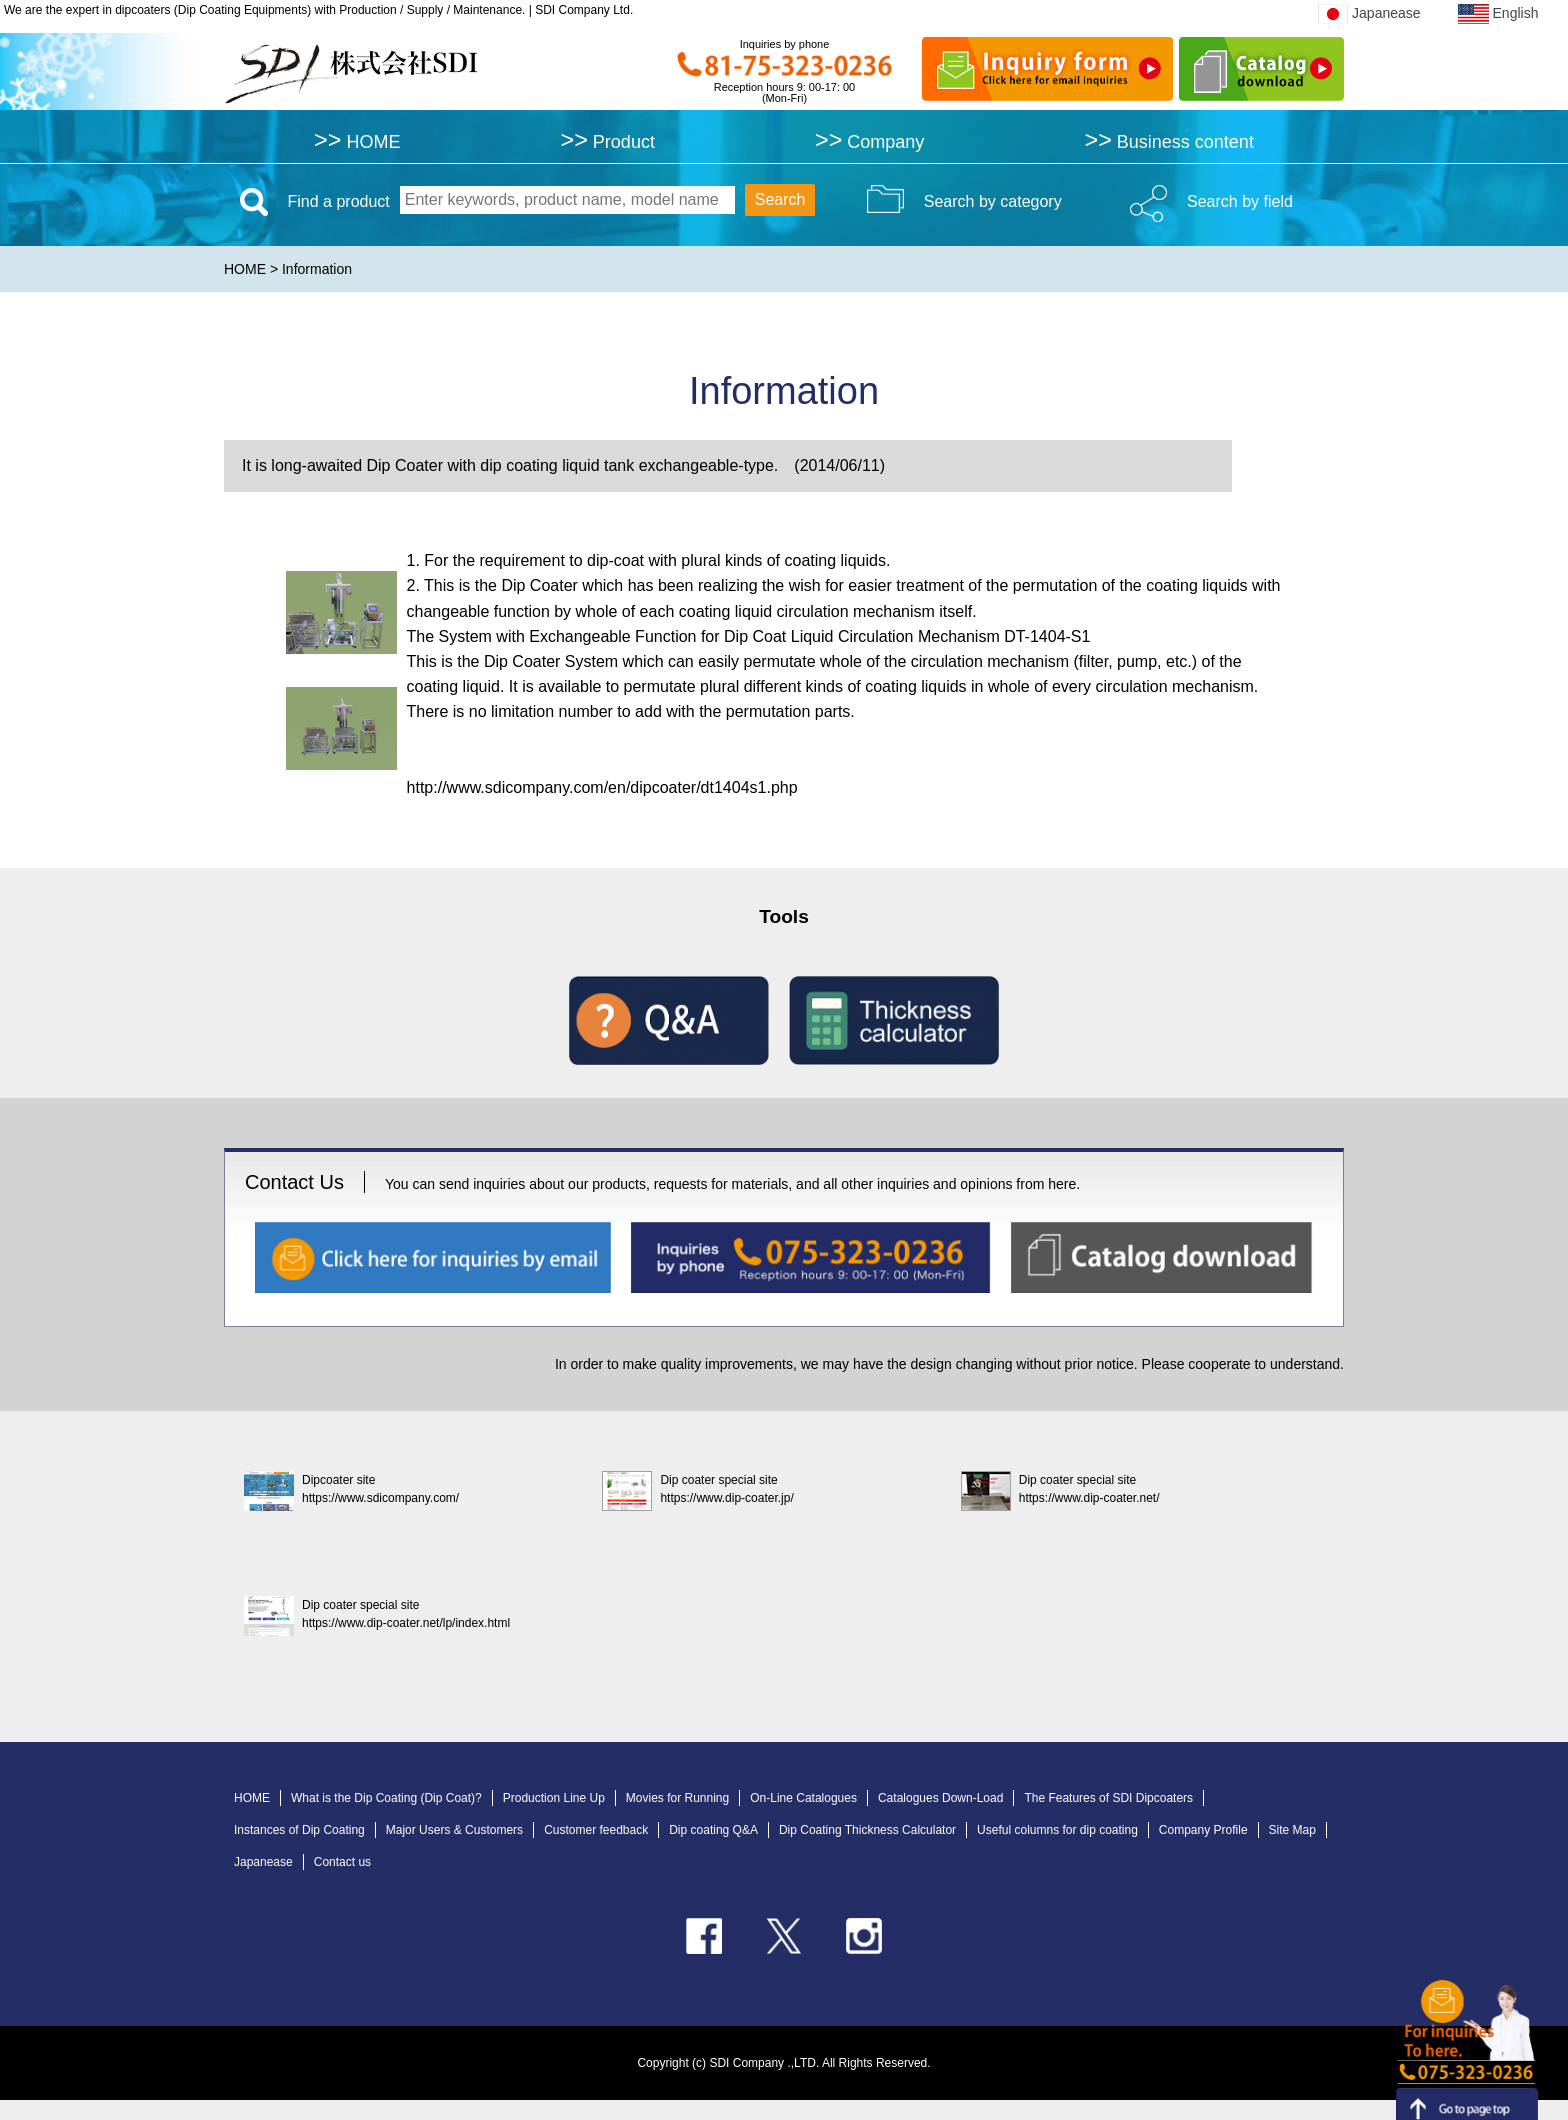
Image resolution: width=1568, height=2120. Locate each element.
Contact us (342, 1862)
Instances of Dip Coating (299, 1830)
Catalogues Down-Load (940, 1798)
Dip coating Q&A (713, 1830)
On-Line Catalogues (803, 1798)
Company (869, 141)
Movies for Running (677, 1798)
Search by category (993, 201)
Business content (1168, 141)
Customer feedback (596, 1830)
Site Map (1292, 1830)
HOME (357, 141)
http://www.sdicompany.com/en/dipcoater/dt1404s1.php (602, 787)
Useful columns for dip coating (1057, 1830)
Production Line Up (554, 1798)
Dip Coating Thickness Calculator (867, 1830)
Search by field (1240, 201)
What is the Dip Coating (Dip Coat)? (386, 1798)
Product (608, 141)
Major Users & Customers (454, 1830)
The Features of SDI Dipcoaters (1108, 1798)
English (1498, 13)
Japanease (1369, 13)
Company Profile (1203, 1830)
